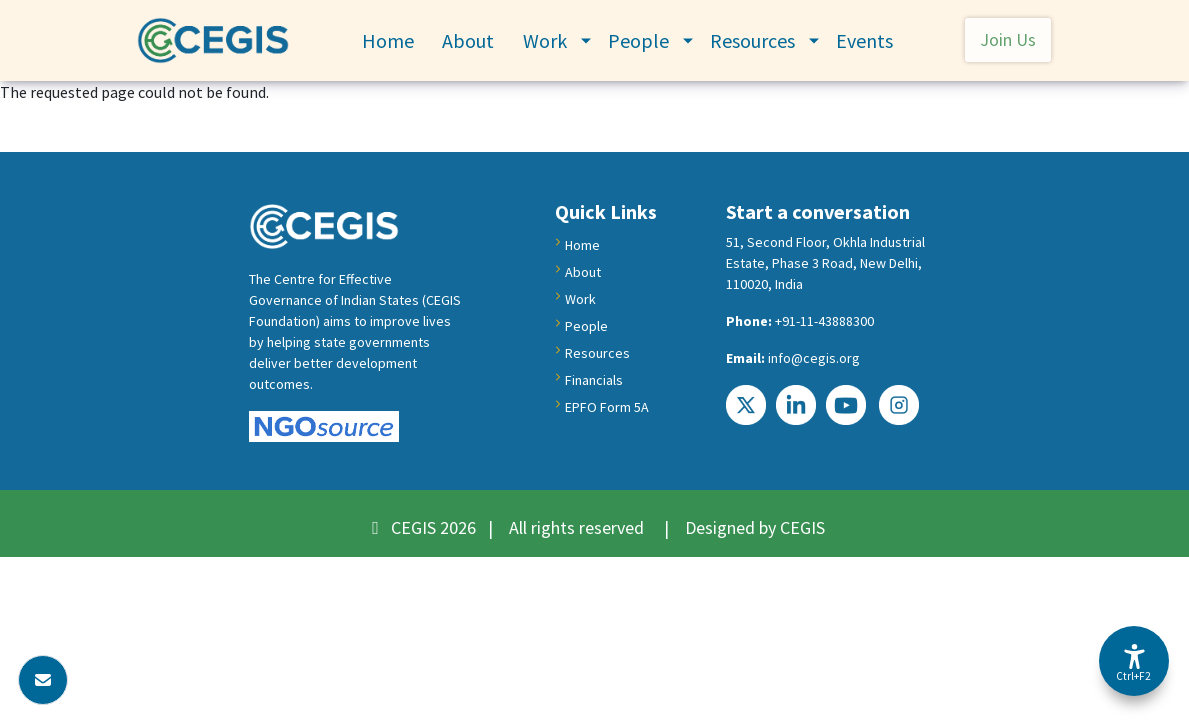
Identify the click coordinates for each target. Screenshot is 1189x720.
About (468, 40)
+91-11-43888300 (824, 321)
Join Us (1008, 39)
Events (864, 40)
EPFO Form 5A (607, 407)
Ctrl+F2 (1133, 676)
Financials (594, 380)
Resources (752, 40)
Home (388, 40)
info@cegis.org (814, 358)
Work (545, 40)
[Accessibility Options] (1134, 661)
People (638, 40)
